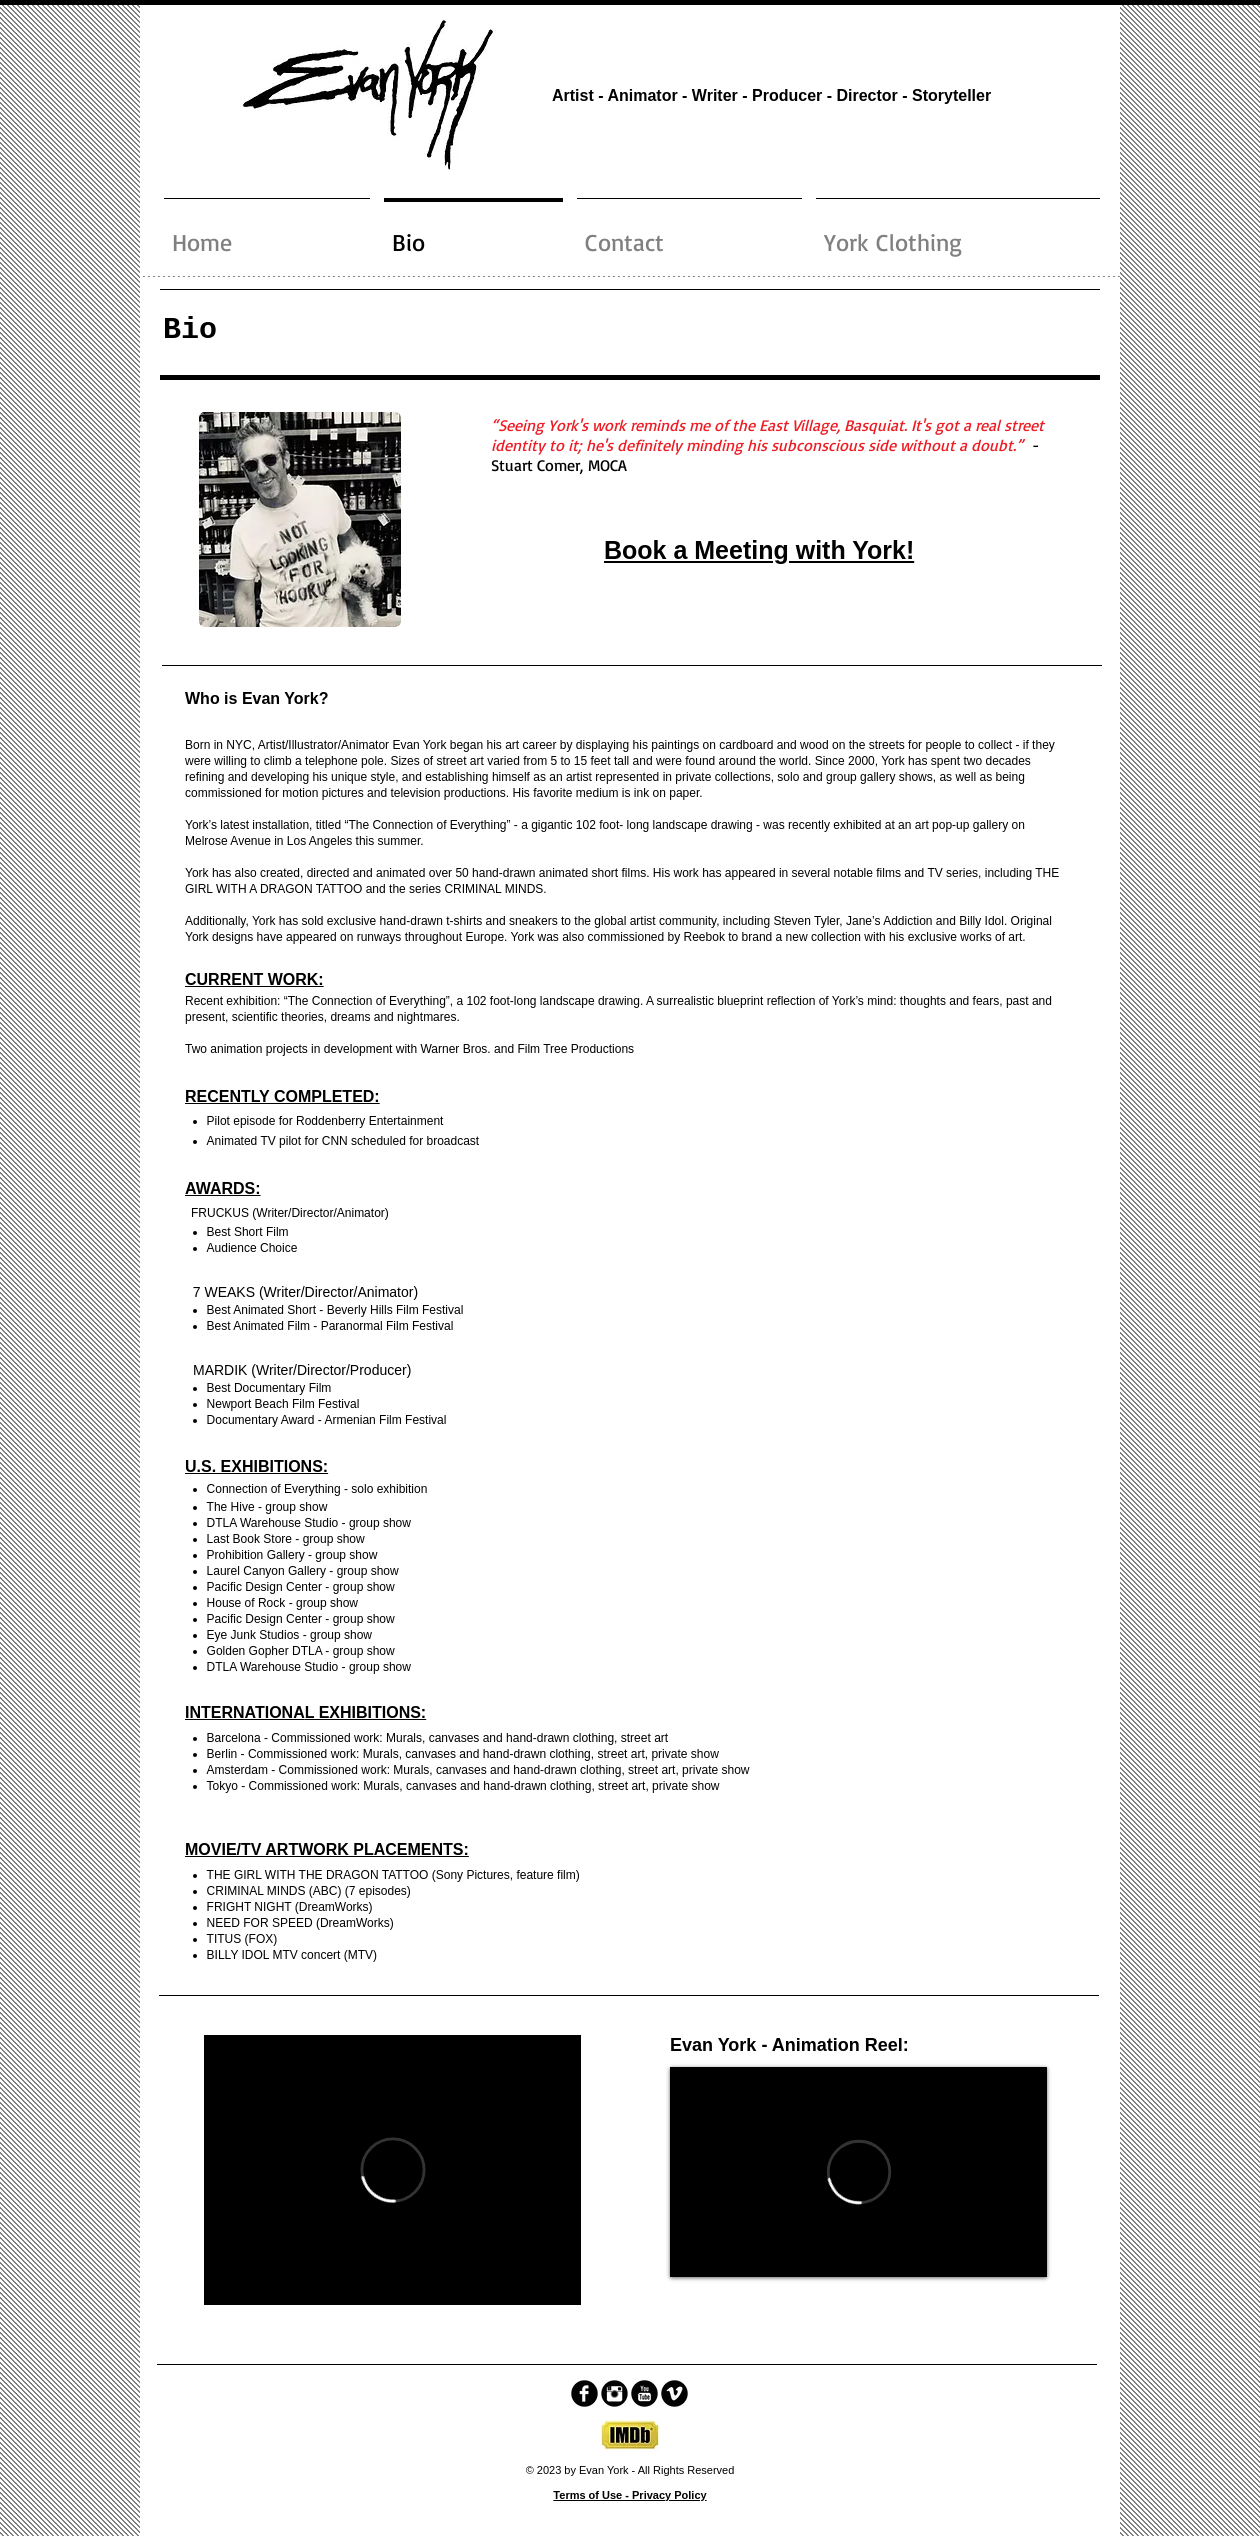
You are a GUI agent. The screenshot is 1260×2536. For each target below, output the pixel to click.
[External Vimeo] (392, 2170)
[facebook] (584, 2393)
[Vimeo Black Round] (674, 2393)
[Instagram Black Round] (614, 2393)
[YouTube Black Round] (644, 2393)
